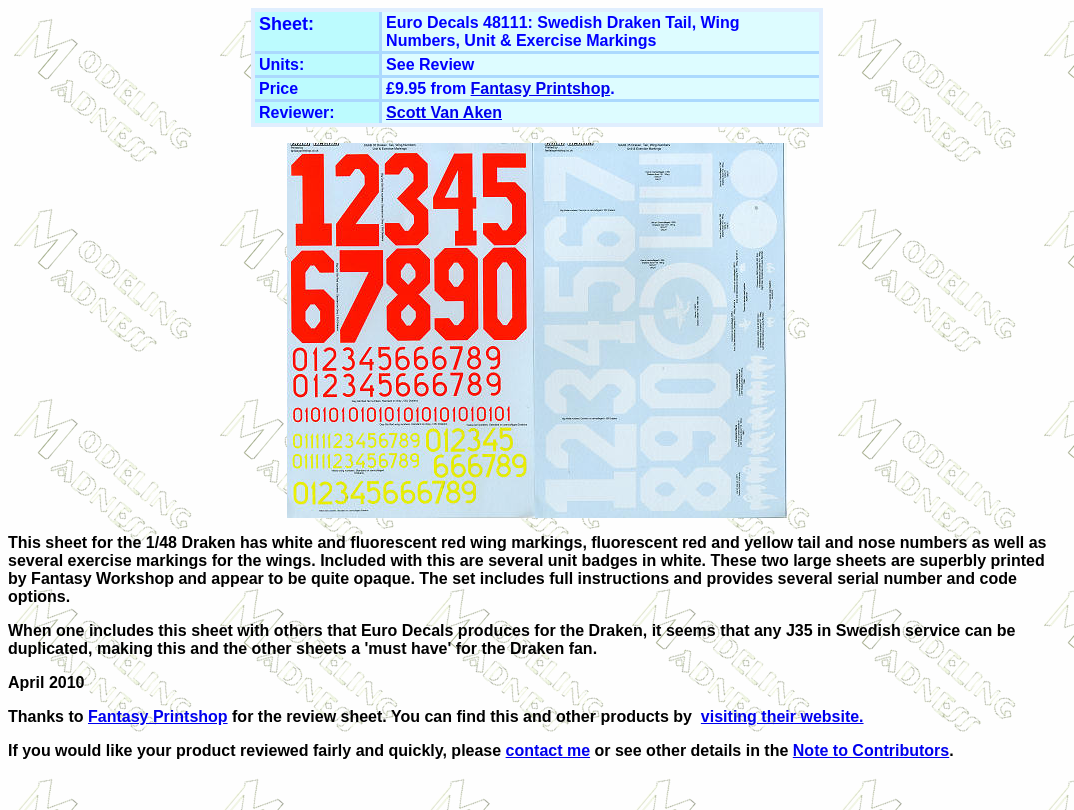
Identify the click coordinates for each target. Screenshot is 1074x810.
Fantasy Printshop (541, 88)
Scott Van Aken (444, 112)
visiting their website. (782, 716)
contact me (548, 750)
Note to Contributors (871, 750)
